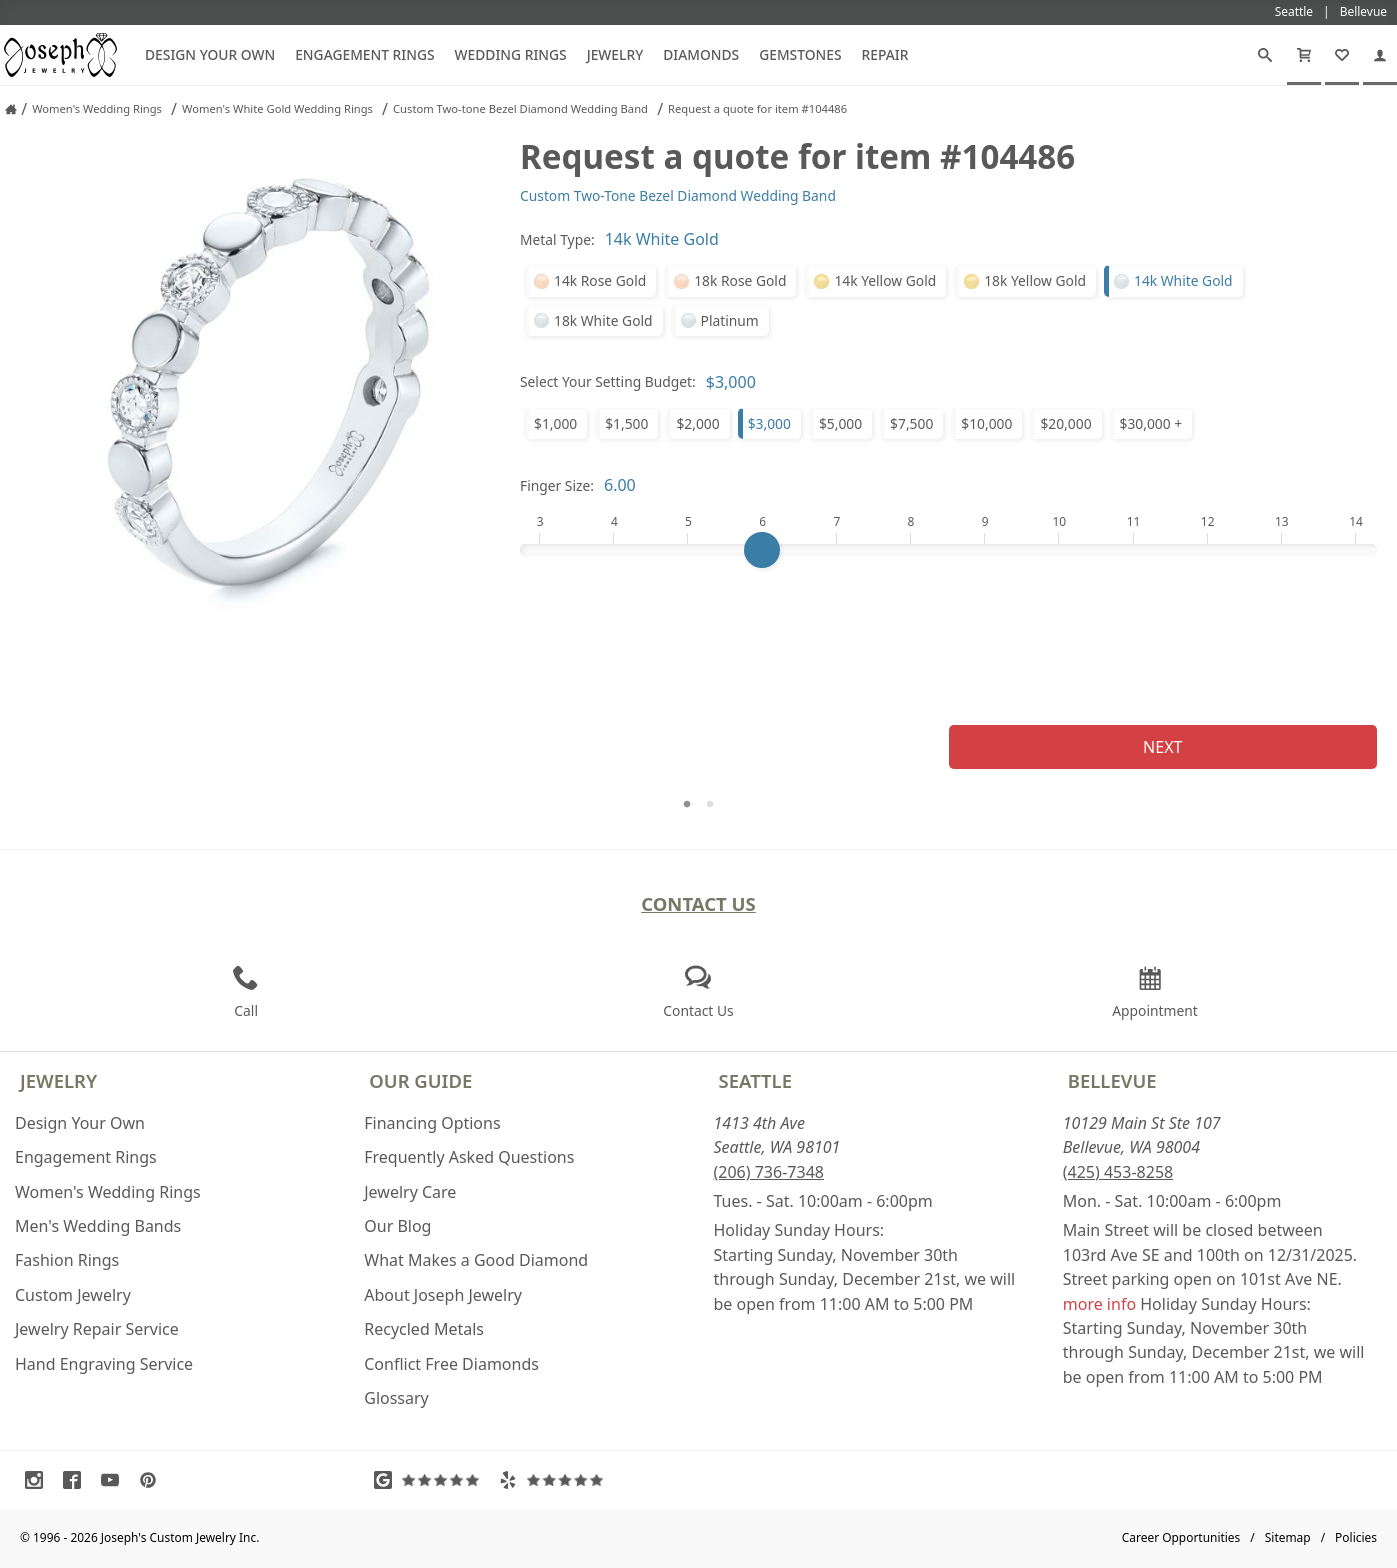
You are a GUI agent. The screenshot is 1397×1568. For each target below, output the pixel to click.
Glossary (396, 1398)
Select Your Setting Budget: (608, 381)
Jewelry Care (410, 1192)
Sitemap (1288, 1537)
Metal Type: (557, 239)
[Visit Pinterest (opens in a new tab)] (153, 1480)
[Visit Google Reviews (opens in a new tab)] (431, 1480)
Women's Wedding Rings (108, 1192)
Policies (1356, 1537)
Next (1162, 747)
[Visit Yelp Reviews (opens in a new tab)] (556, 1480)
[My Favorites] (1342, 55)
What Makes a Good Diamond (476, 1260)
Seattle (755, 1080)
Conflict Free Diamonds (451, 1364)
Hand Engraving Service (104, 1364)
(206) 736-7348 (769, 1172)
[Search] (1265, 55)
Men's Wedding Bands (98, 1226)
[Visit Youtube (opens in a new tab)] (115, 1480)
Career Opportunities (1181, 1537)
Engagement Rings (364, 54)
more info (1099, 1304)
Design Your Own (210, 54)
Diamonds (701, 54)
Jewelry (615, 54)
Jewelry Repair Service (97, 1329)
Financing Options (432, 1123)
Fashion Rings (67, 1260)
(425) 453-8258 (1118, 1172)
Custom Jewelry (73, 1295)
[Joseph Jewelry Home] (11, 109)
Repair (885, 54)
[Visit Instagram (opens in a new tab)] (39, 1480)
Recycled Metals (424, 1329)
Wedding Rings (511, 54)
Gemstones (800, 54)
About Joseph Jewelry (443, 1295)
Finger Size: (557, 485)
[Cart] (1304, 55)
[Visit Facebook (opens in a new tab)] (77, 1480)
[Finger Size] (948, 550)
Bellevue (1112, 1080)
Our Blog (397, 1226)
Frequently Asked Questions (469, 1157)
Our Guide (420, 1080)
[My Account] (1380, 55)
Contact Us (698, 903)
